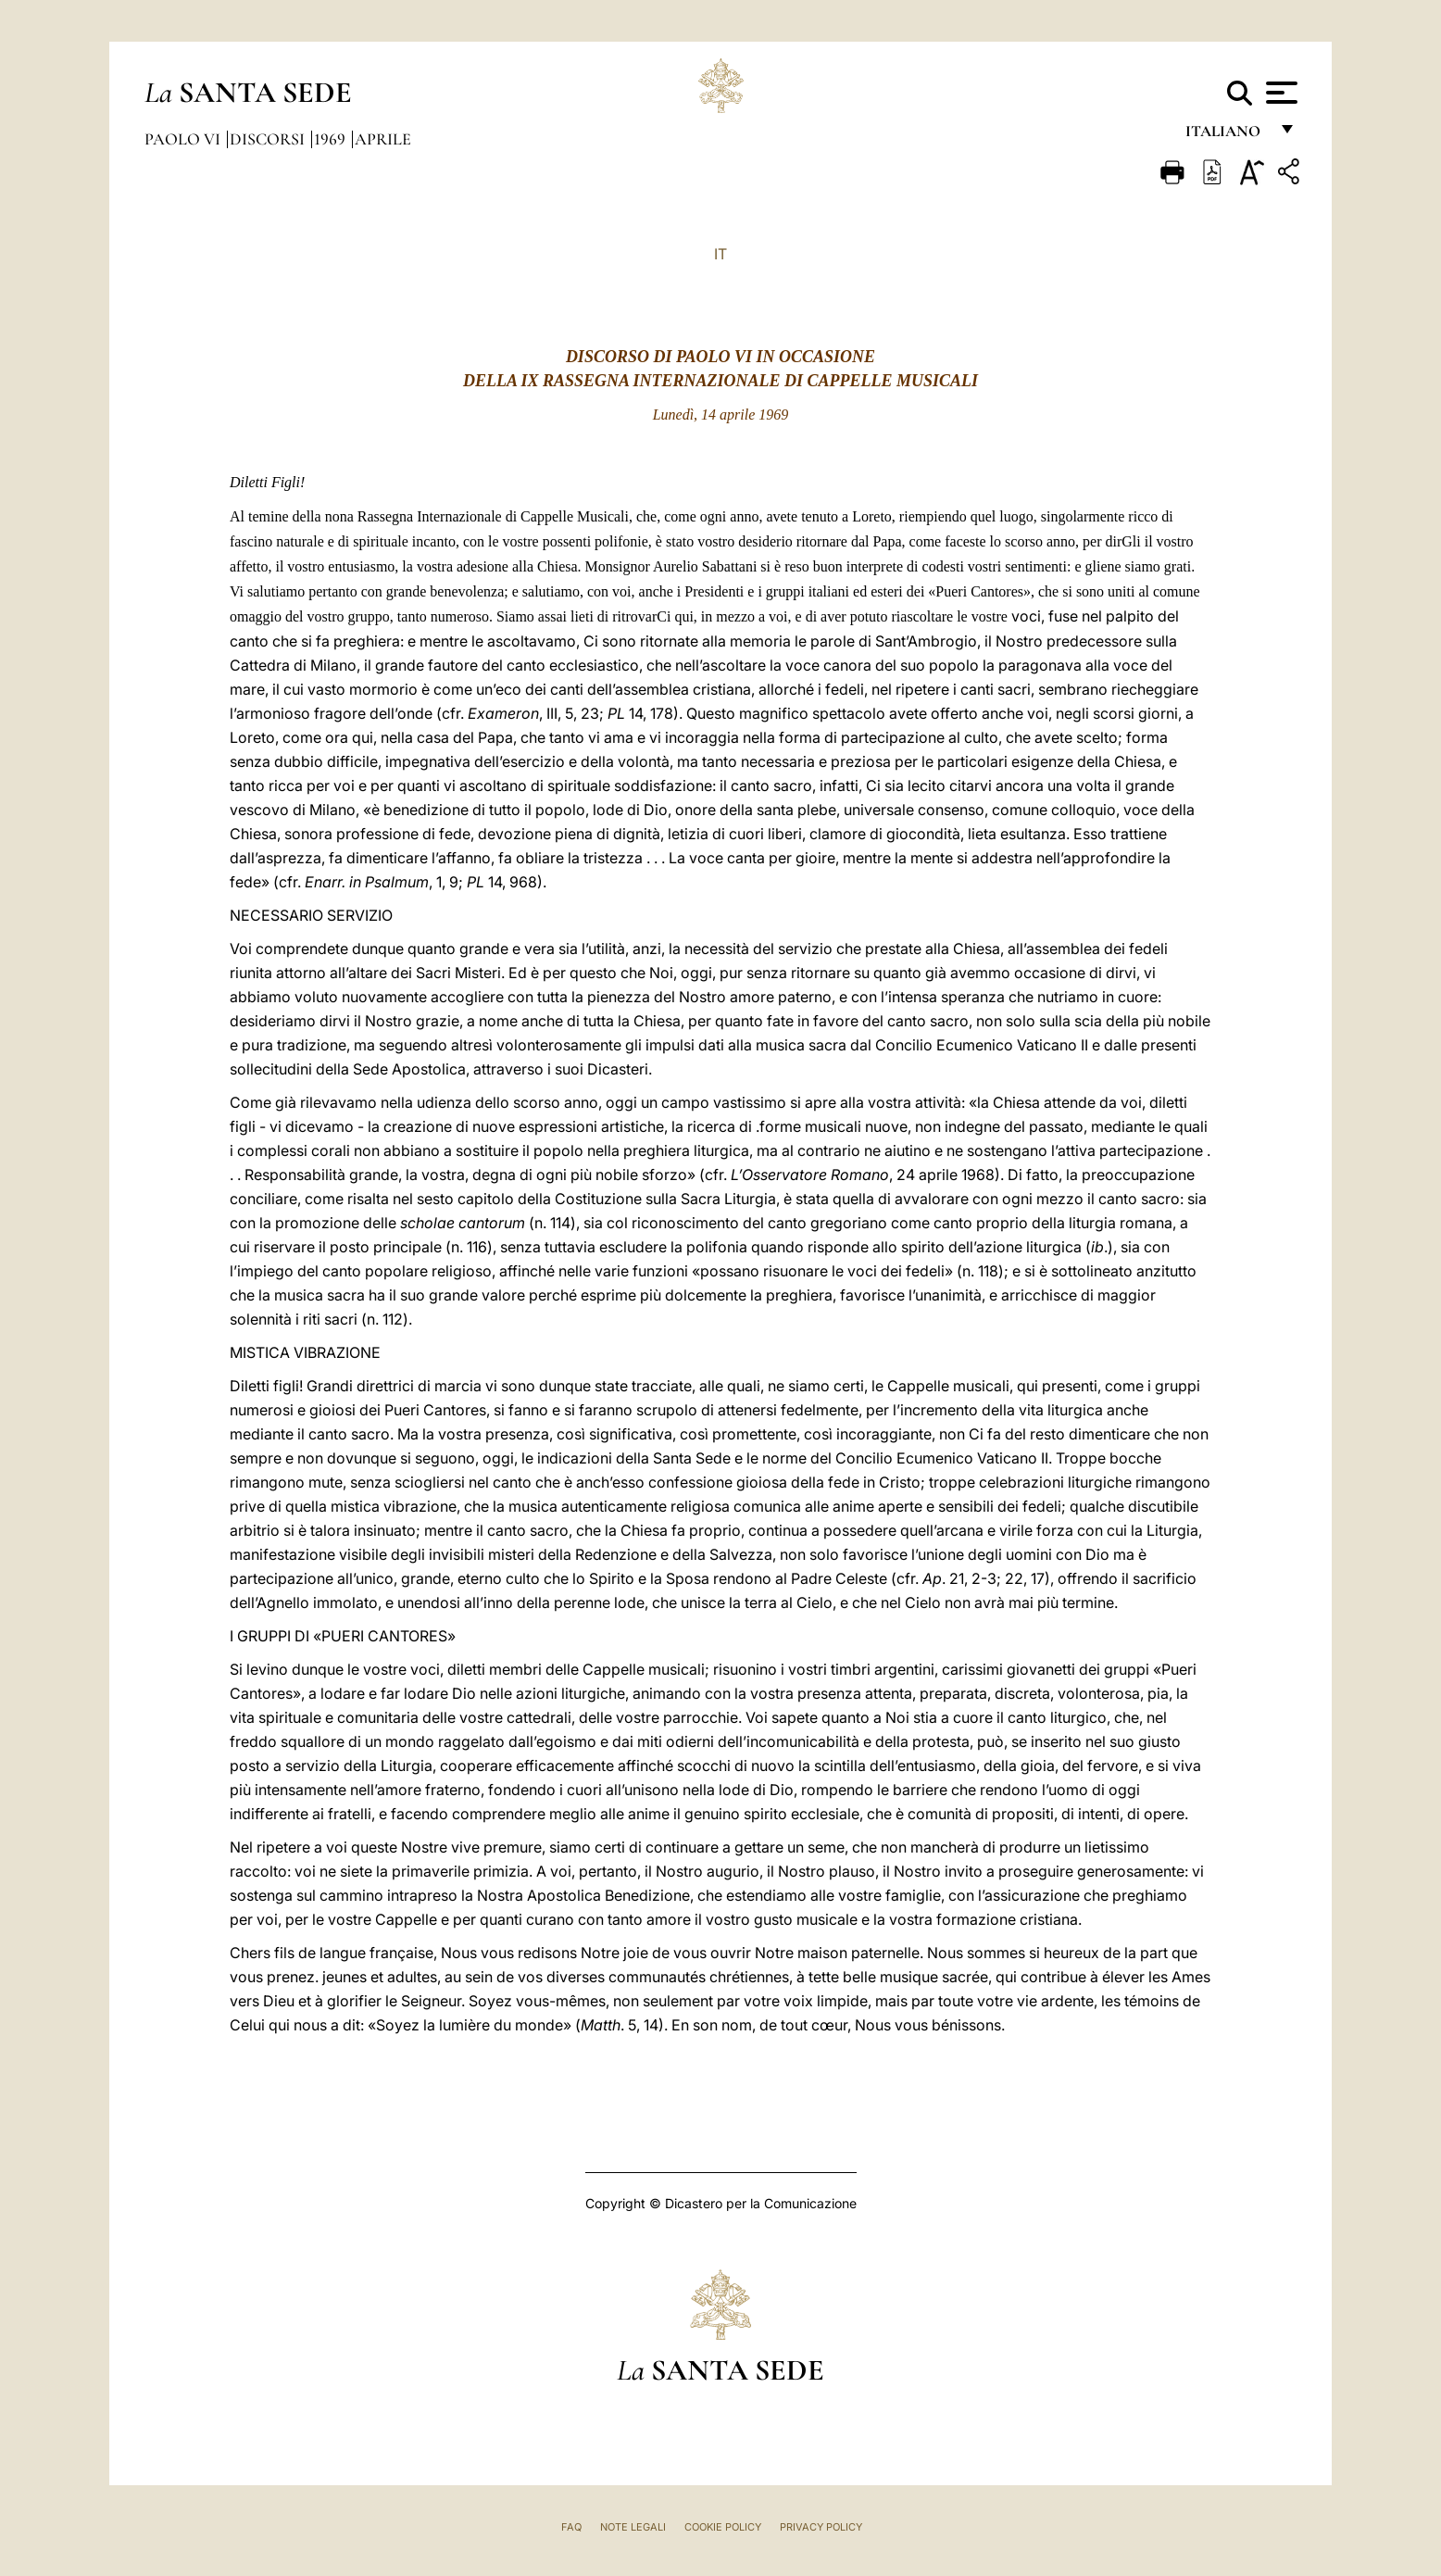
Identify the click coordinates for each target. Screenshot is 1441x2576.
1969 (331, 139)
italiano (1227, 136)
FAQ (571, 2526)
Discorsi (269, 139)
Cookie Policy (722, 2526)
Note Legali (633, 2526)
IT (720, 254)
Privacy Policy (821, 2526)
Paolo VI (184, 139)
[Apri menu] (1279, 92)
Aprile (383, 139)
